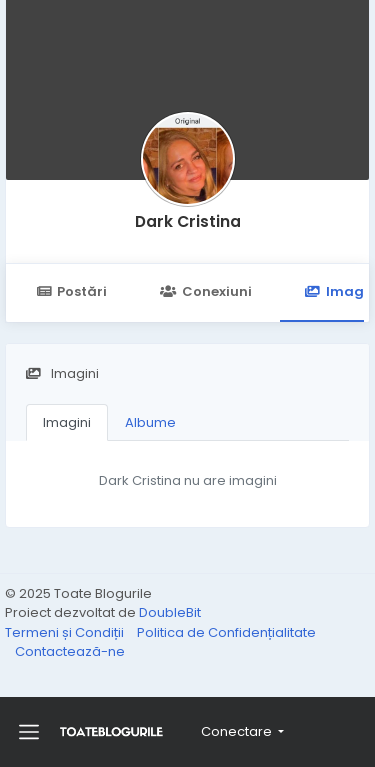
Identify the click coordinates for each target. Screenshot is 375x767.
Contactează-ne (70, 651)
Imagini (67, 422)
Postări (71, 291)
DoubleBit (170, 612)
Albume (150, 422)
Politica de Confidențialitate (226, 632)
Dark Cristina (188, 221)
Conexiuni (205, 291)
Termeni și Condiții (66, 632)
